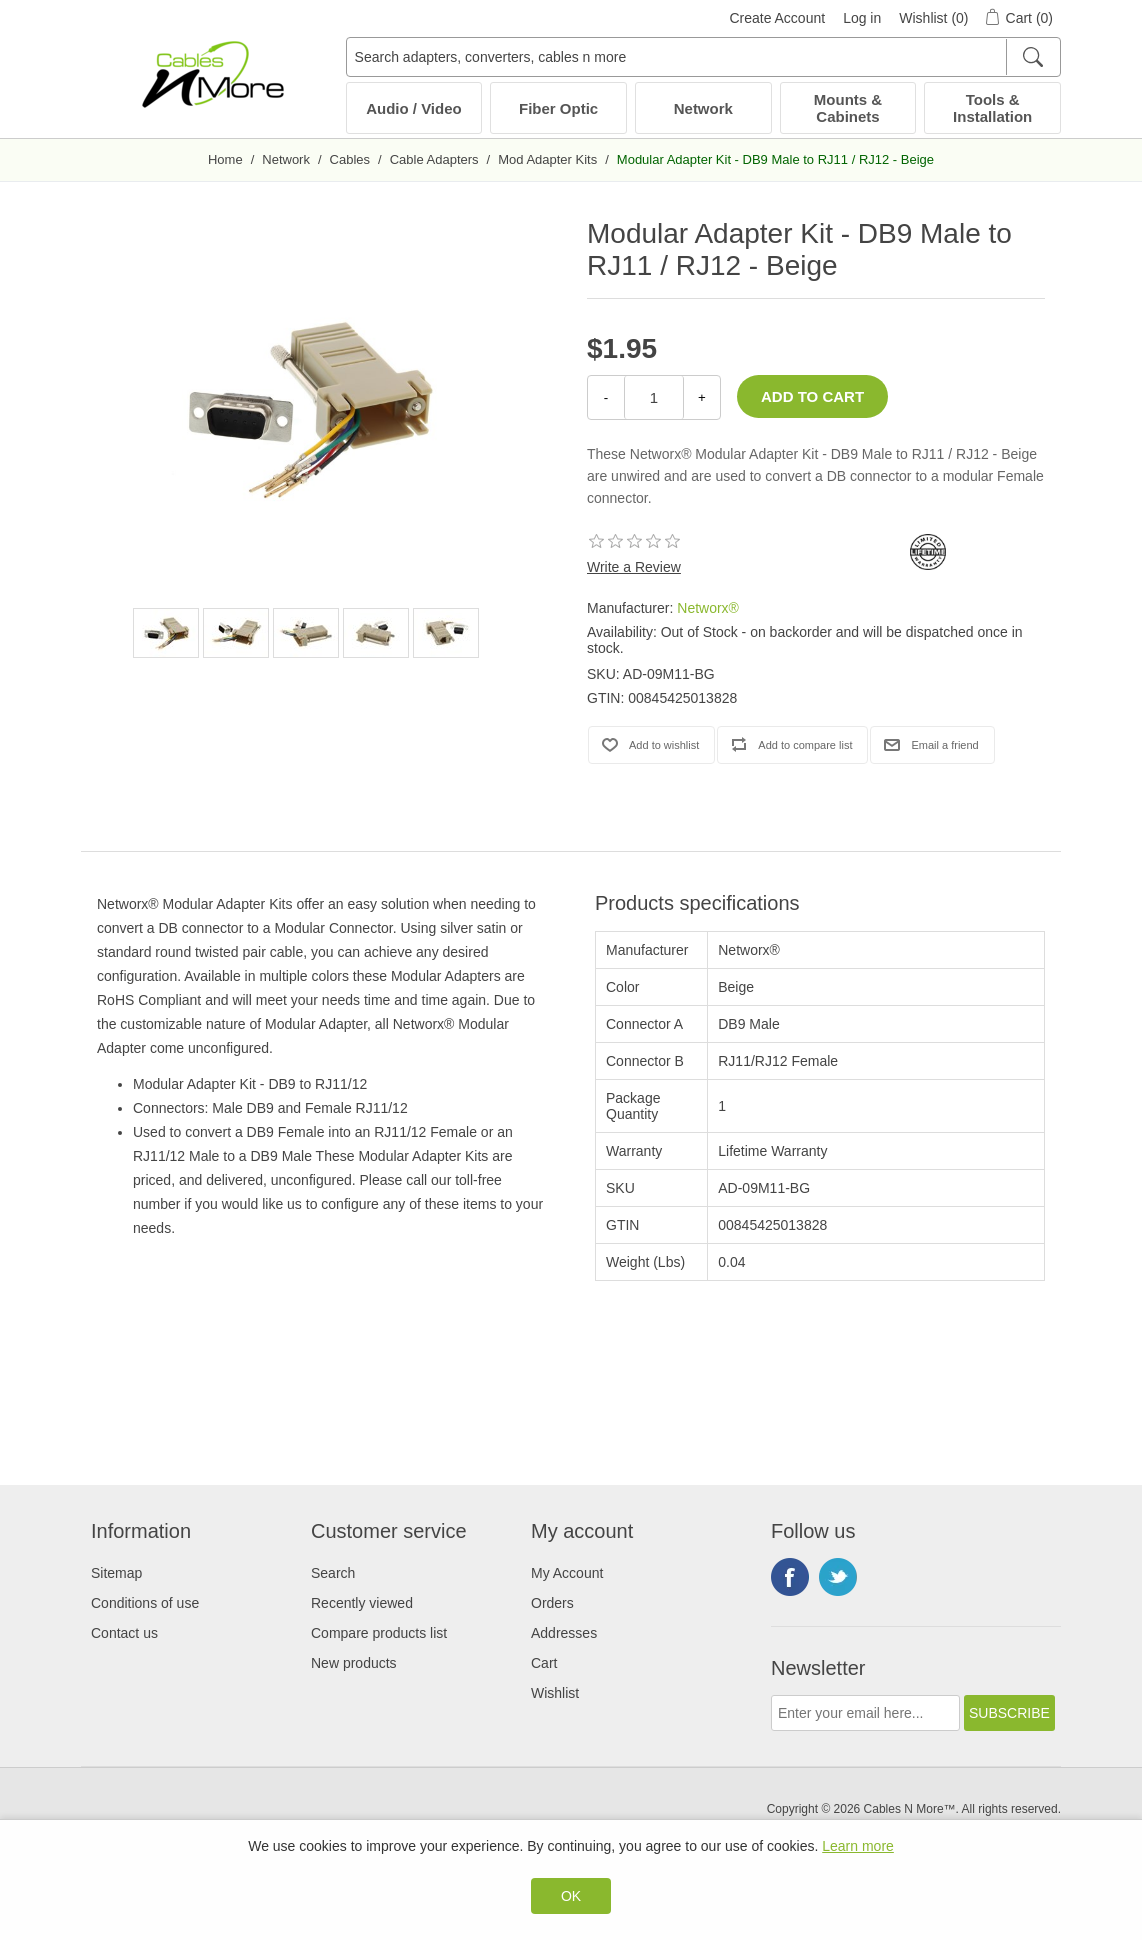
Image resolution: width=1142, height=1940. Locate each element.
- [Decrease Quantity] (606, 397)
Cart (544, 1663)
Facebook (790, 1577)
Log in (862, 18)
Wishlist (555, 1693)
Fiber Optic (558, 108)
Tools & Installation (992, 108)
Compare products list (379, 1633)
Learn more (858, 1846)
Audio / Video (414, 108)
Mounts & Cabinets (848, 108)
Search (333, 1573)
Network (703, 108)
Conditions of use (145, 1603)
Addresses (564, 1633)
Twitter (838, 1577)
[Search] (1032, 57)
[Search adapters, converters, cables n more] (703, 57)
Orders (552, 1603)
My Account (567, 1573)
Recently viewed (362, 1603)
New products (354, 1663)
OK (571, 1896)
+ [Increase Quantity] (702, 397)
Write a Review (634, 567)
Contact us (124, 1633)
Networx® (708, 608)
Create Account (777, 18)
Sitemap (116, 1573)
